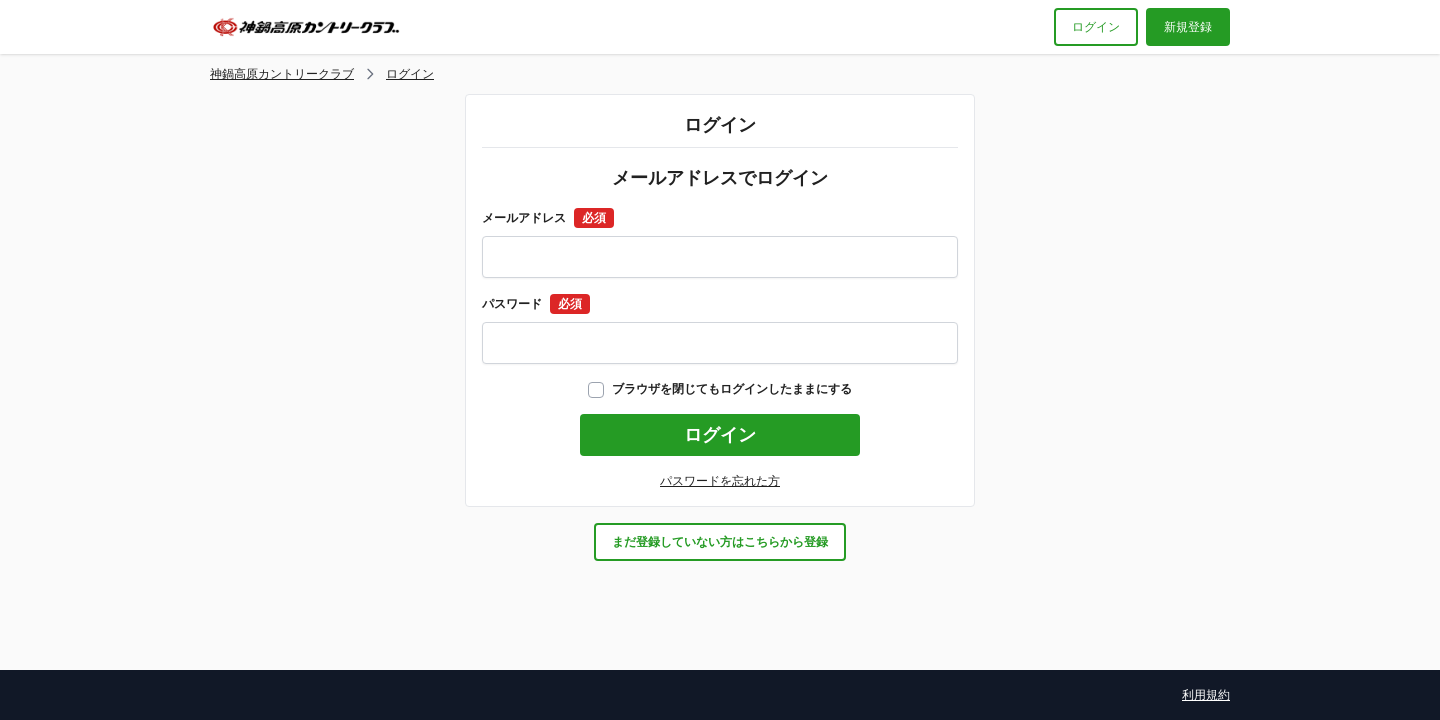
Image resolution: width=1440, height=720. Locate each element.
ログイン (1096, 27)
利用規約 (1206, 695)
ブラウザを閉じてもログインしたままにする (720, 389)
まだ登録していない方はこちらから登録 (720, 542)
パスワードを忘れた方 (720, 481)
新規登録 (1188, 27)
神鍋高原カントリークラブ (282, 74)
